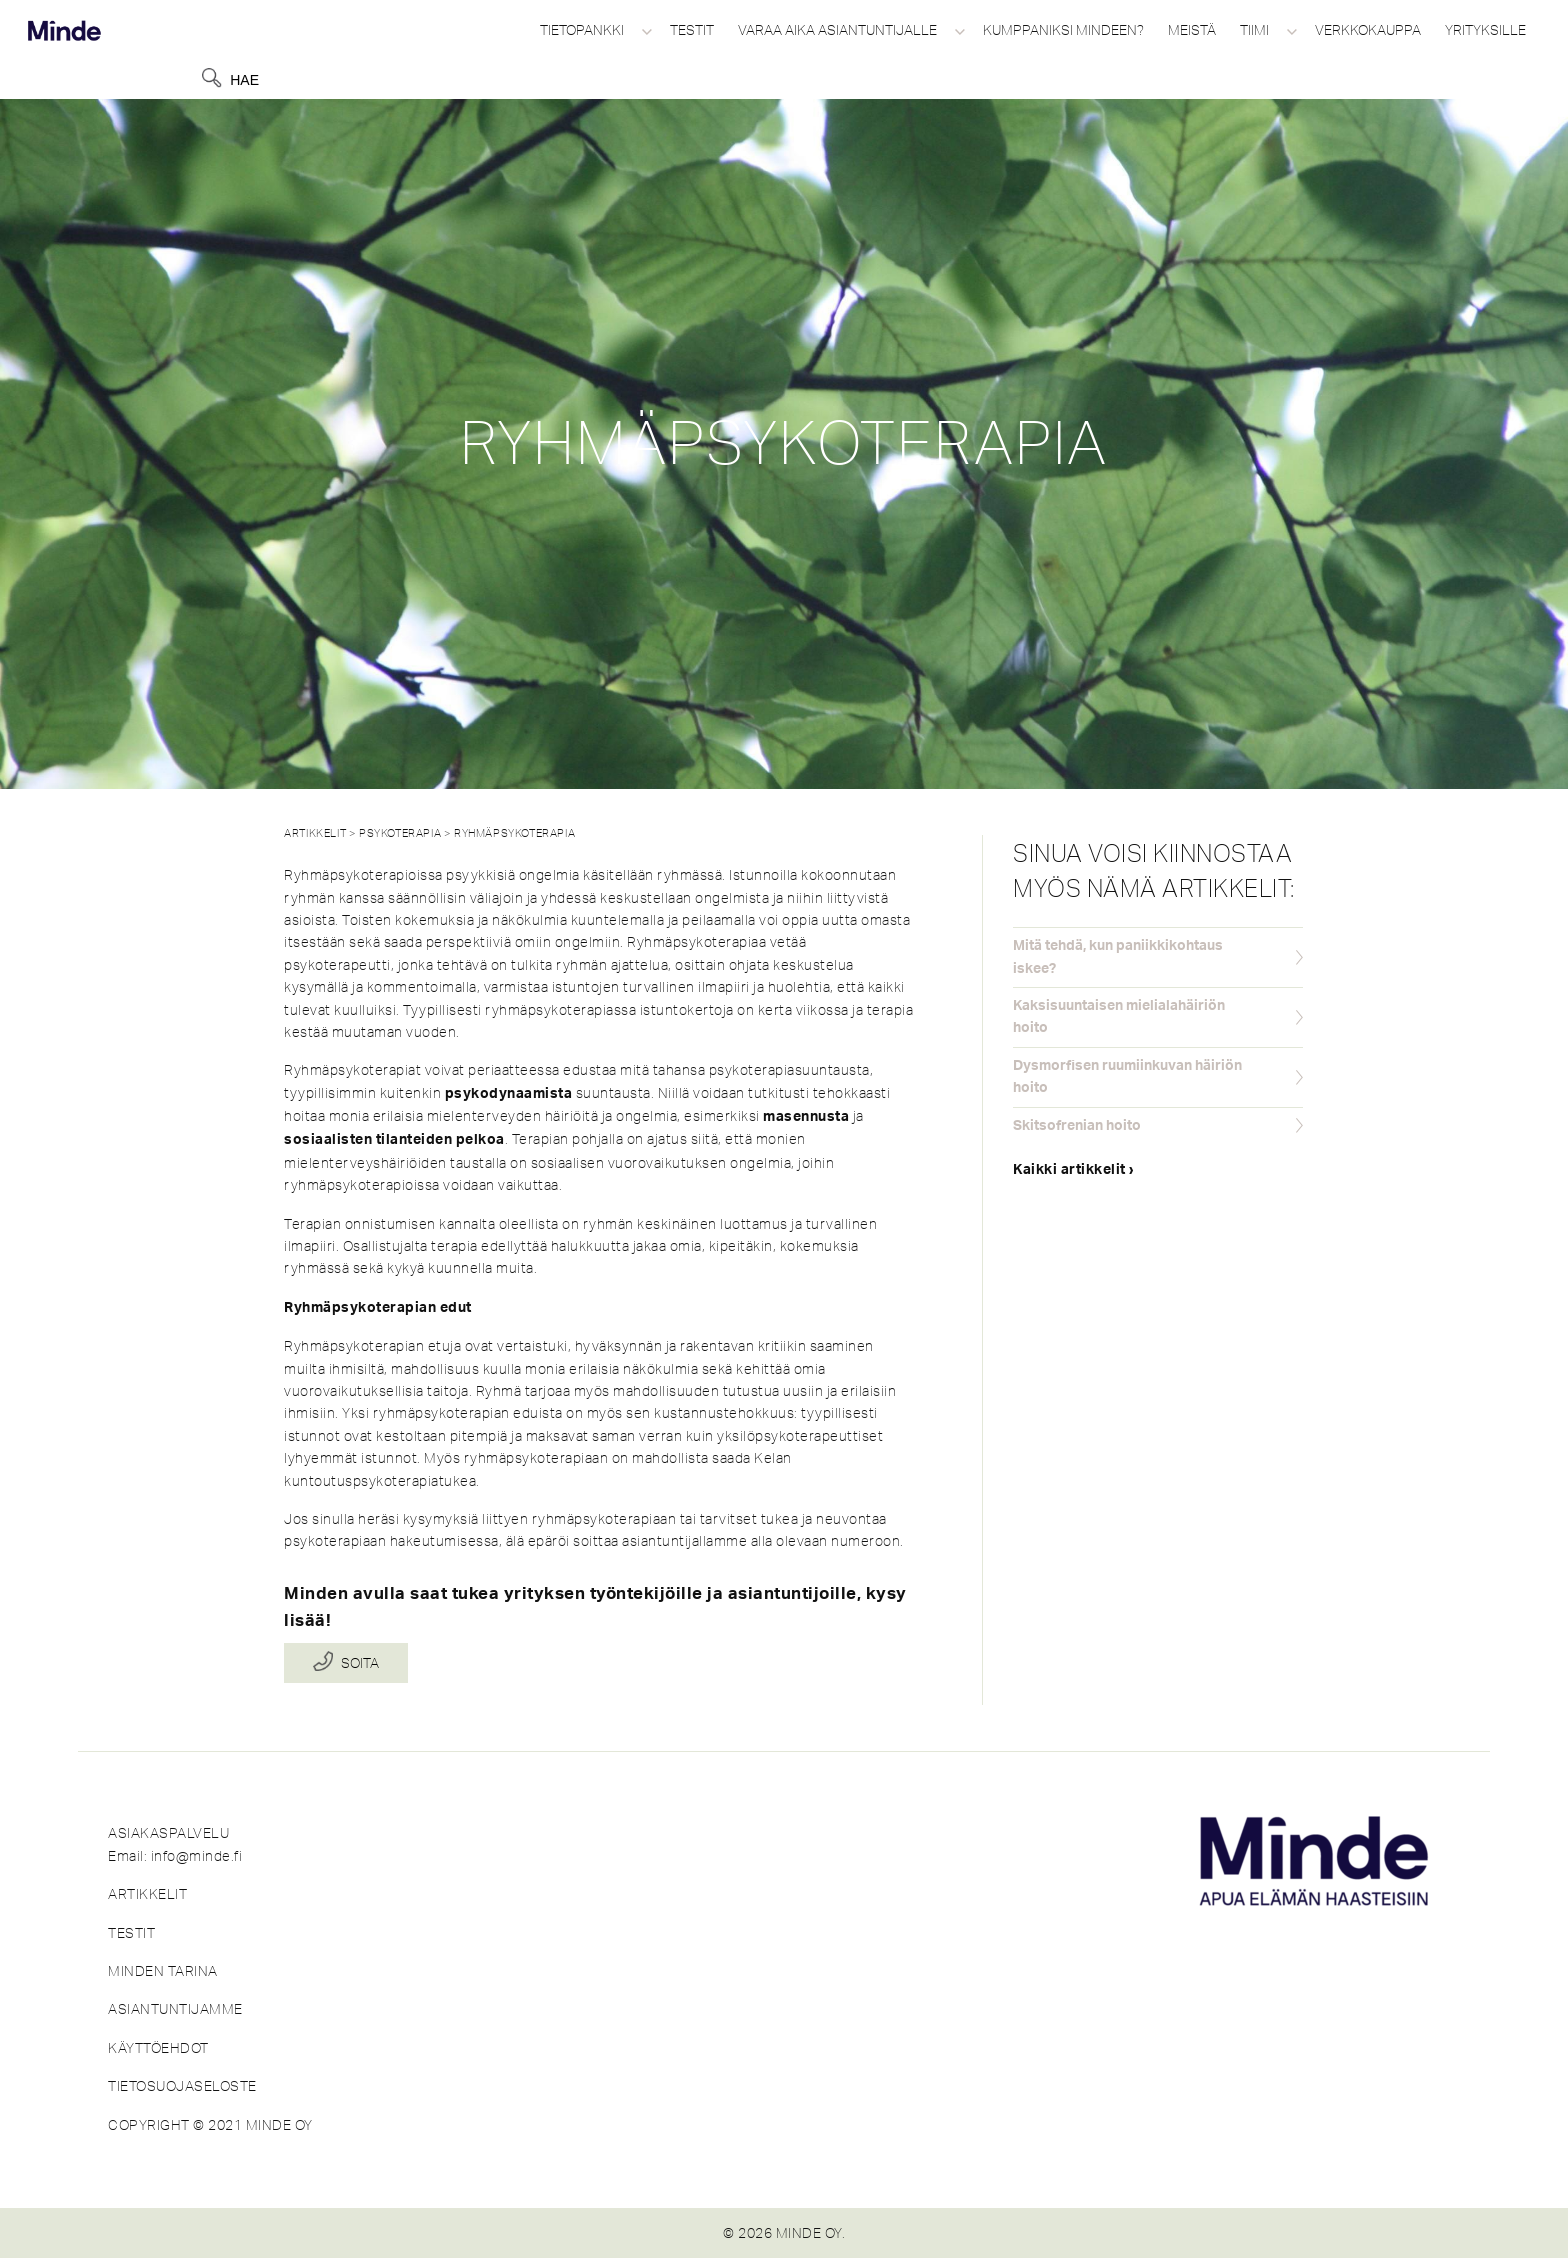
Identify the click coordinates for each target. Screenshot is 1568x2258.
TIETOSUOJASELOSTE (182, 2086)
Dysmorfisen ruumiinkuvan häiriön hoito (1127, 1077)
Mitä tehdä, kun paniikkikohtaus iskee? (1118, 957)
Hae (244, 80)
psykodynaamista (509, 1094)
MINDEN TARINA (163, 1971)
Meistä (1192, 30)
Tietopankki (582, 30)
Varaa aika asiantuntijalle (837, 30)
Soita (360, 1663)
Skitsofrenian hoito (1077, 1126)
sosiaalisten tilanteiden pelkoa (394, 1140)
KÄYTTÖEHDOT (158, 2048)
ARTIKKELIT (147, 1894)
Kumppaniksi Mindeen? (1063, 30)
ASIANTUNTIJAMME (175, 2009)
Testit (692, 30)
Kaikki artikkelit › (1074, 1170)
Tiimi (1254, 30)
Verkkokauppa (1368, 30)
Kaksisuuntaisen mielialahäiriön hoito (1119, 1017)
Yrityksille (1485, 30)
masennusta (806, 1117)
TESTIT (131, 1933)
